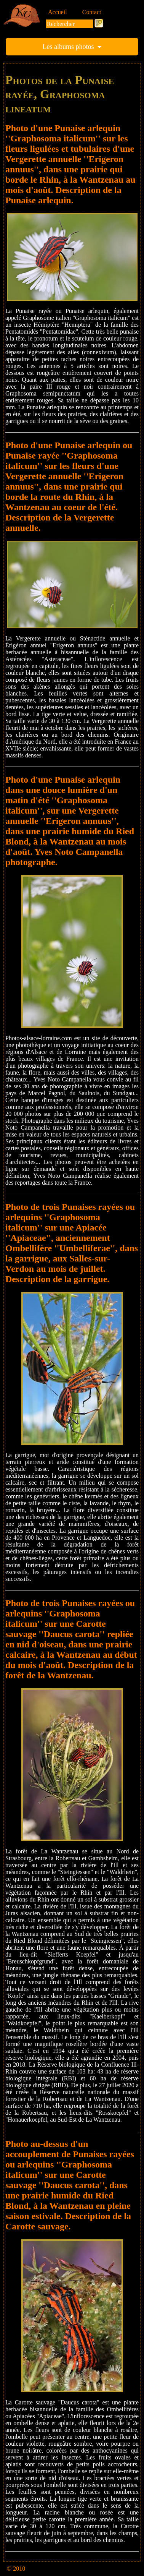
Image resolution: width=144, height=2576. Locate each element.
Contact (91, 12)
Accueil (57, 12)
